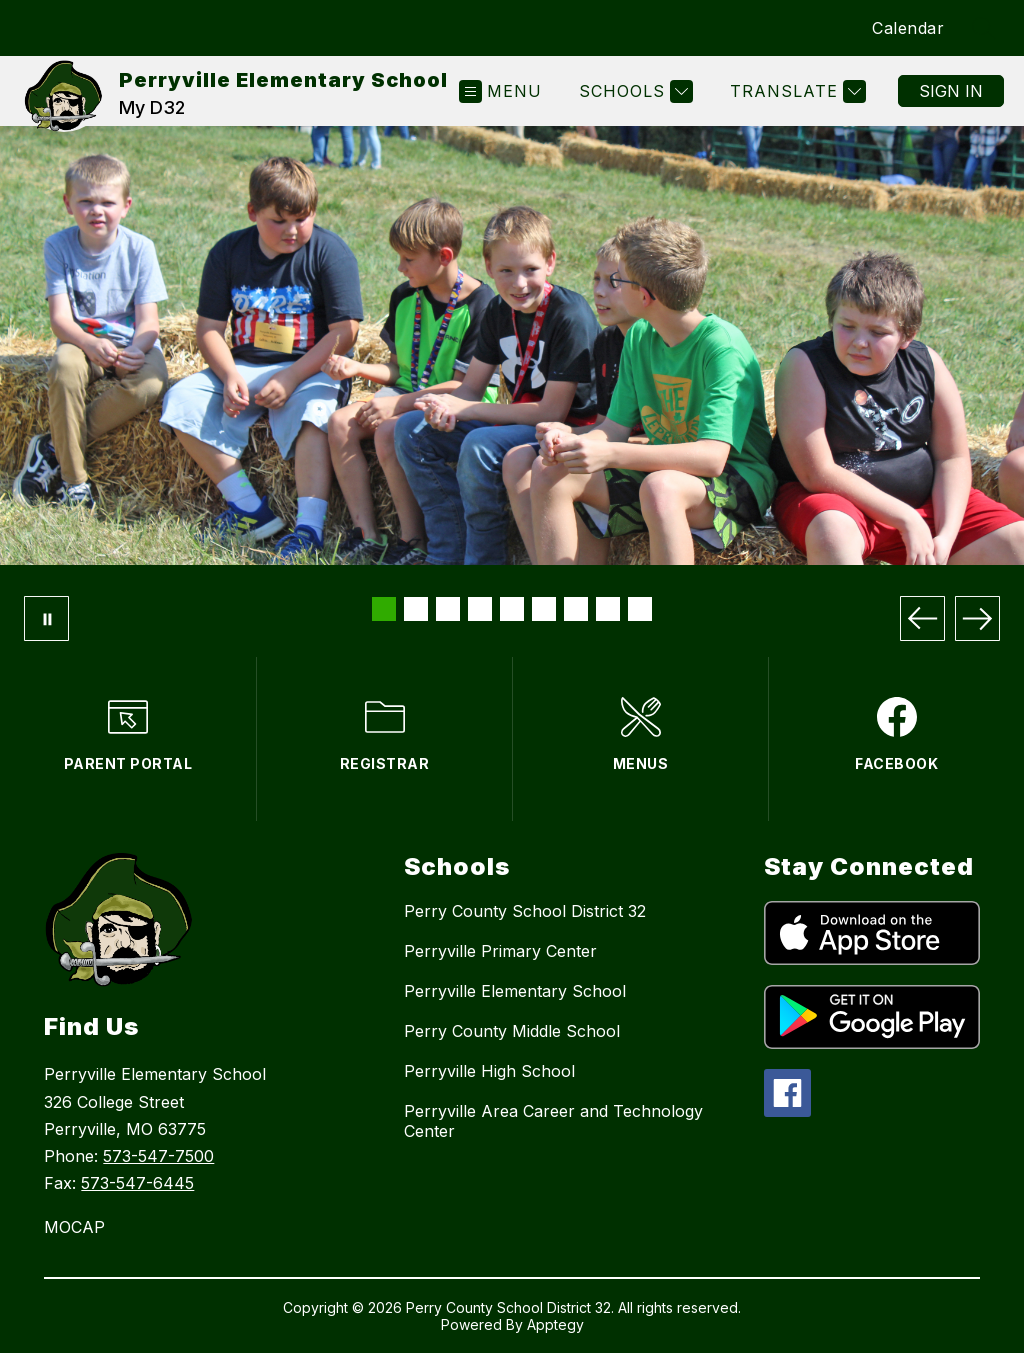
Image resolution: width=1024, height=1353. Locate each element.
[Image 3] (448, 609)
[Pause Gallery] (46, 618)
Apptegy (555, 1324)
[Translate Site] (795, 91)
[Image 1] (384, 609)
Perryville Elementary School (515, 991)
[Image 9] (640, 609)
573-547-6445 (137, 1183)
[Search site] (984, 28)
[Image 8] (608, 609)
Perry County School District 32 (525, 911)
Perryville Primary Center (500, 951)
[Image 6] (544, 609)
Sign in (951, 91)
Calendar (908, 28)
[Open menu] (500, 91)
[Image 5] (512, 609)
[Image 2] (416, 609)
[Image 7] (576, 609)
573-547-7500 (158, 1156)
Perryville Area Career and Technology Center (553, 1121)
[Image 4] (480, 609)
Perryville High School (489, 1071)
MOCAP (74, 1227)
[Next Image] (977, 618)
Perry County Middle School (512, 1031)
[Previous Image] (922, 618)
